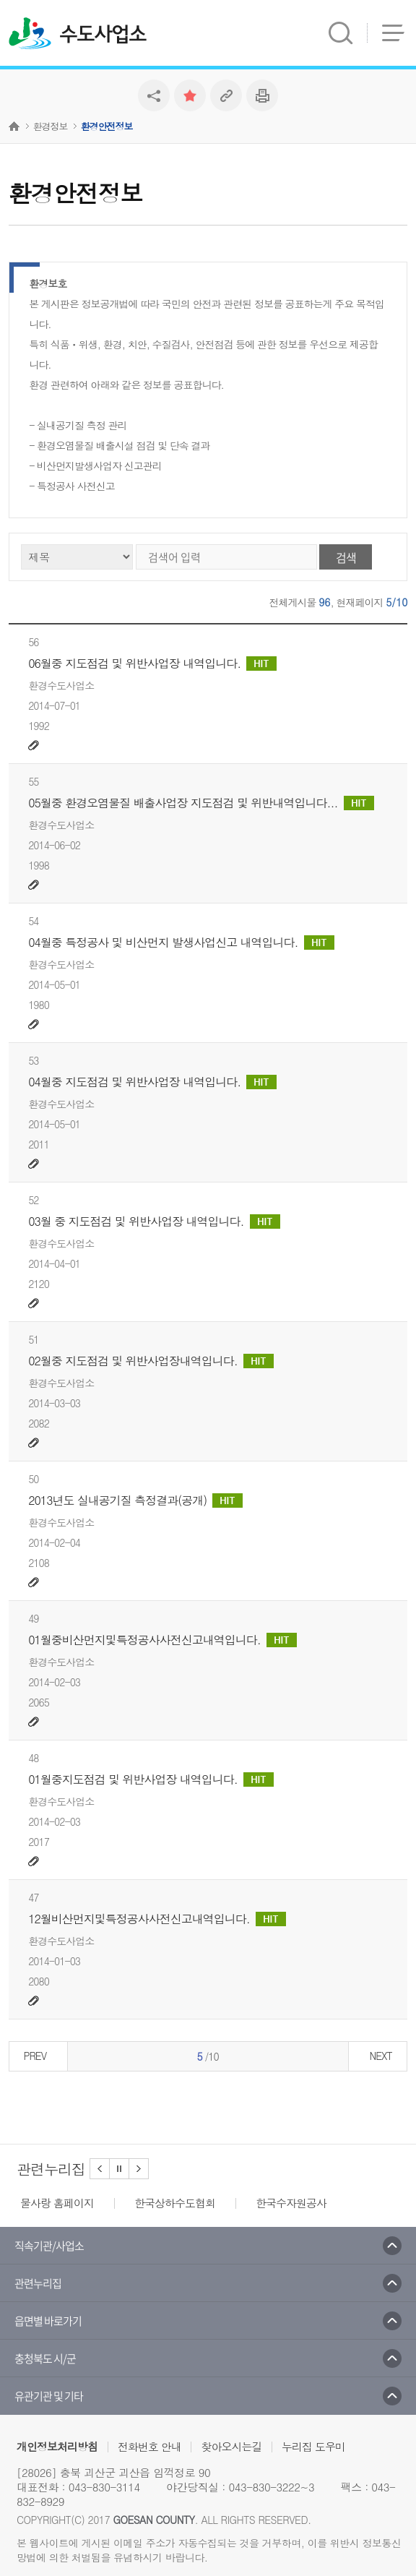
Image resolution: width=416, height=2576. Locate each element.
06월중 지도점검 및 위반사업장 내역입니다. (152, 663)
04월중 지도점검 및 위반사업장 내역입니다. (152, 1082)
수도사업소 (102, 35)
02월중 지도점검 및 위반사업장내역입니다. (151, 1361)
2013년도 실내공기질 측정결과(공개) (135, 1500)
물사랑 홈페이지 (57, 2202)
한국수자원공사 (291, 2202)
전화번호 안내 (149, 2446)
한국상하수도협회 (174, 2202)
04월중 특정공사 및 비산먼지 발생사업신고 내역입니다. (181, 942)
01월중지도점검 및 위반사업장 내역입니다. (151, 1779)
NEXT (381, 2055)
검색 (346, 557)
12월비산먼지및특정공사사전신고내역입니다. (157, 1919)
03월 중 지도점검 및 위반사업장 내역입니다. (154, 1221)
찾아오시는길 (231, 2446)
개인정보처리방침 (57, 2446)
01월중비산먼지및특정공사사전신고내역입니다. (162, 1640)
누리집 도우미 (313, 2446)
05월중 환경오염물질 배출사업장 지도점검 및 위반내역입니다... (200, 803)
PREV (35, 2055)
